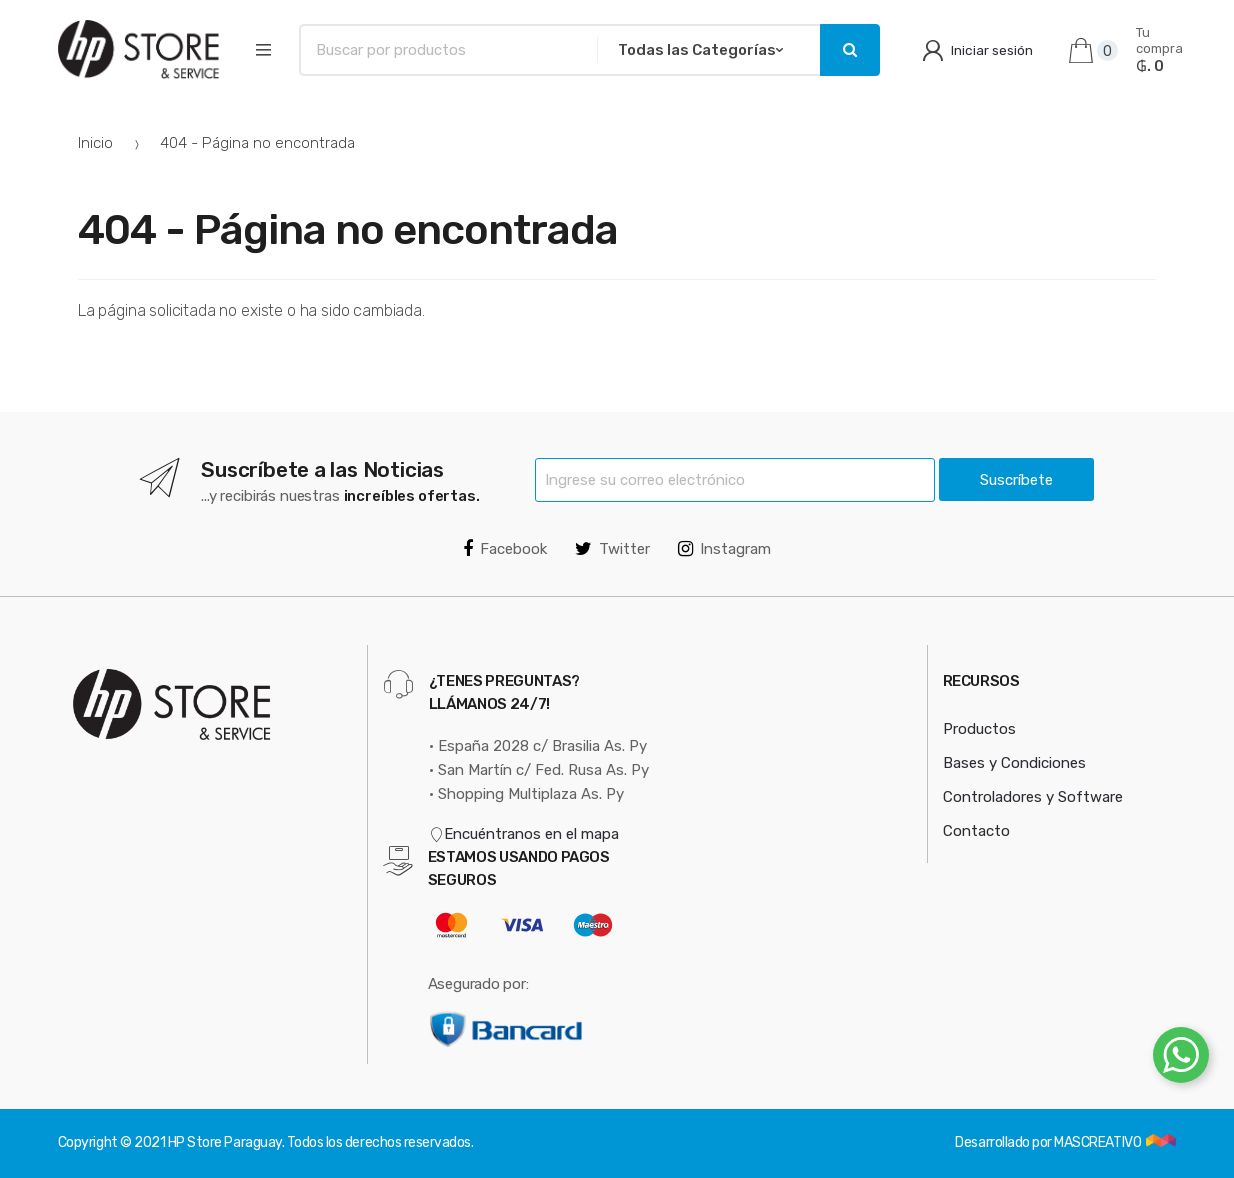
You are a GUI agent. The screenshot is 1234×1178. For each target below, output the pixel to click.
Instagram (724, 549)
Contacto (976, 831)
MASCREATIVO (1098, 1142)
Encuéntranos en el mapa (524, 834)
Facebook (505, 549)
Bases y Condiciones (1014, 763)
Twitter (612, 549)
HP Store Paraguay (225, 1142)
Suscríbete (1016, 480)
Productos (979, 729)
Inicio (95, 143)
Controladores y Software (1033, 797)
